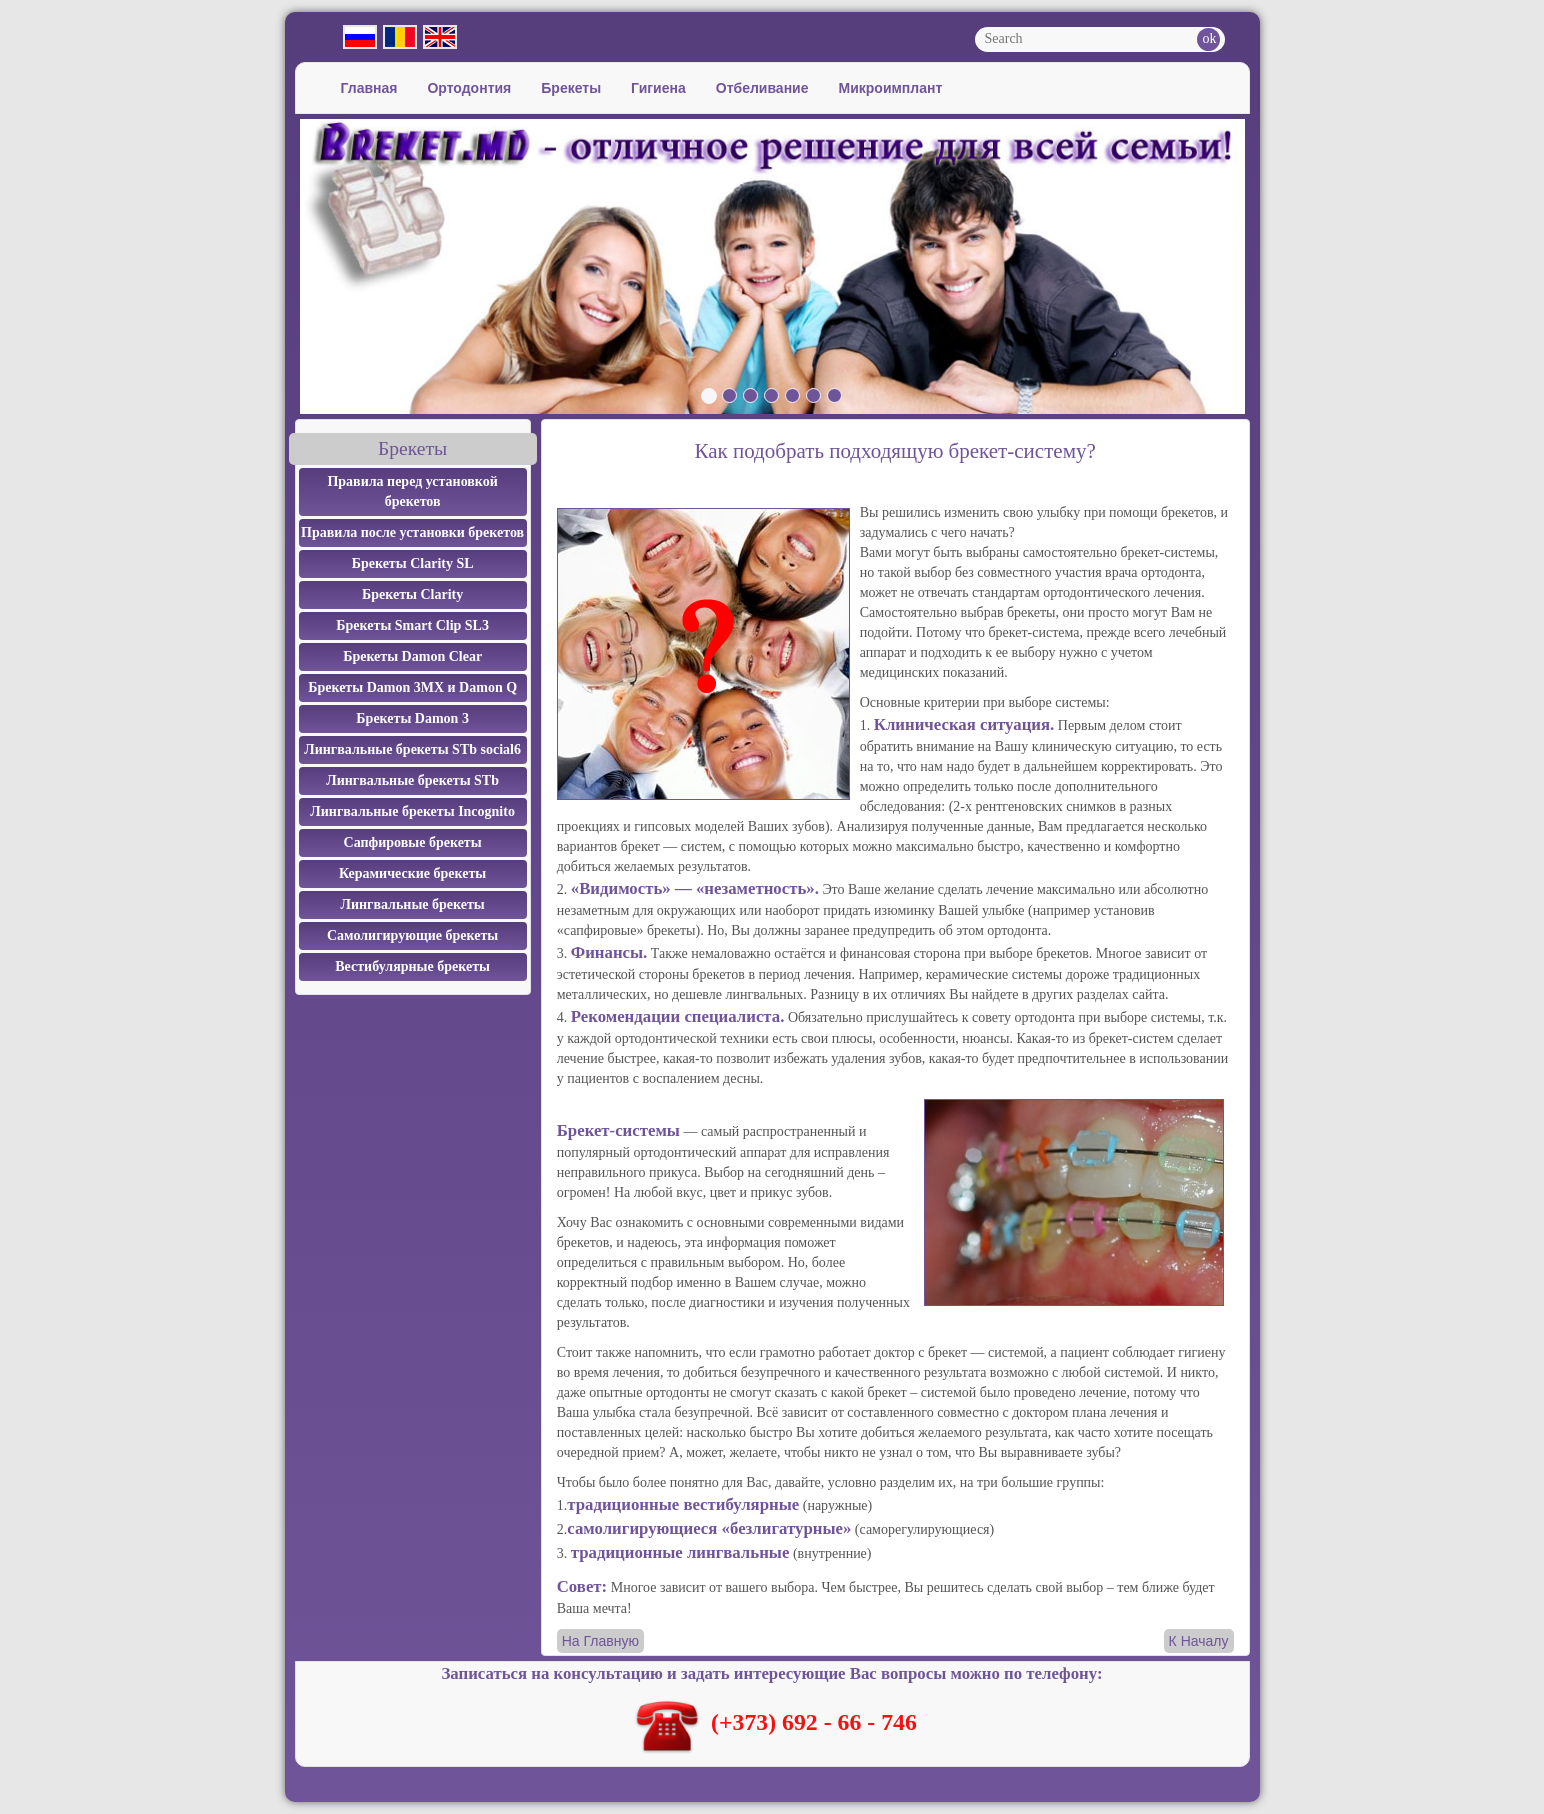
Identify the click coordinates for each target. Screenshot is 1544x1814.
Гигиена (658, 88)
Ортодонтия (469, 88)
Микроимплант (891, 88)
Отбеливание (762, 88)
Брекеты (571, 88)
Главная (369, 88)
